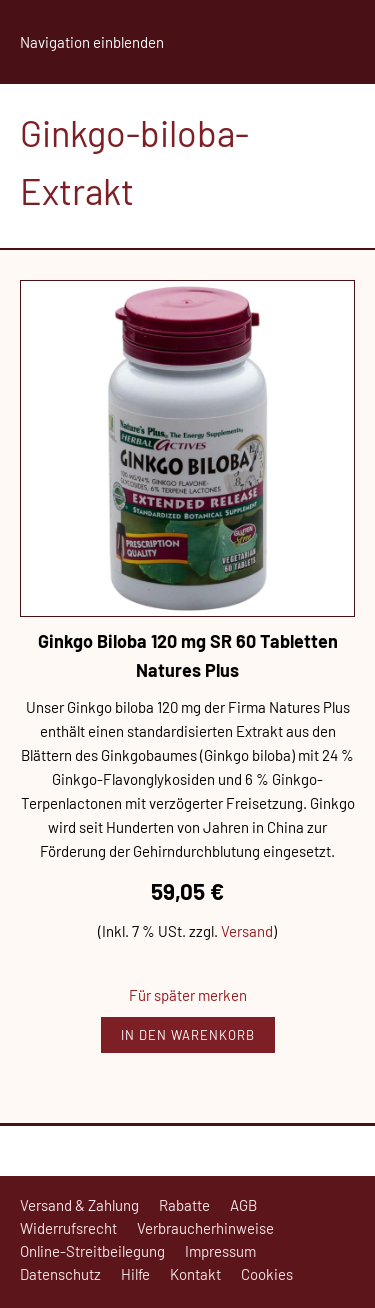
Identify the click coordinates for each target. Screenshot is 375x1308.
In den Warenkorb (188, 1035)
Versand (247, 931)
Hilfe (135, 1274)
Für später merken (188, 995)
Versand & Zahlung (79, 1205)
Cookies (267, 1274)
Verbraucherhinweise (205, 1228)
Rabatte (184, 1205)
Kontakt (195, 1274)
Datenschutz (60, 1274)
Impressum (220, 1251)
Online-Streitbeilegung (92, 1251)
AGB (243, 1205)
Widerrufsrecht (68, 1228)
